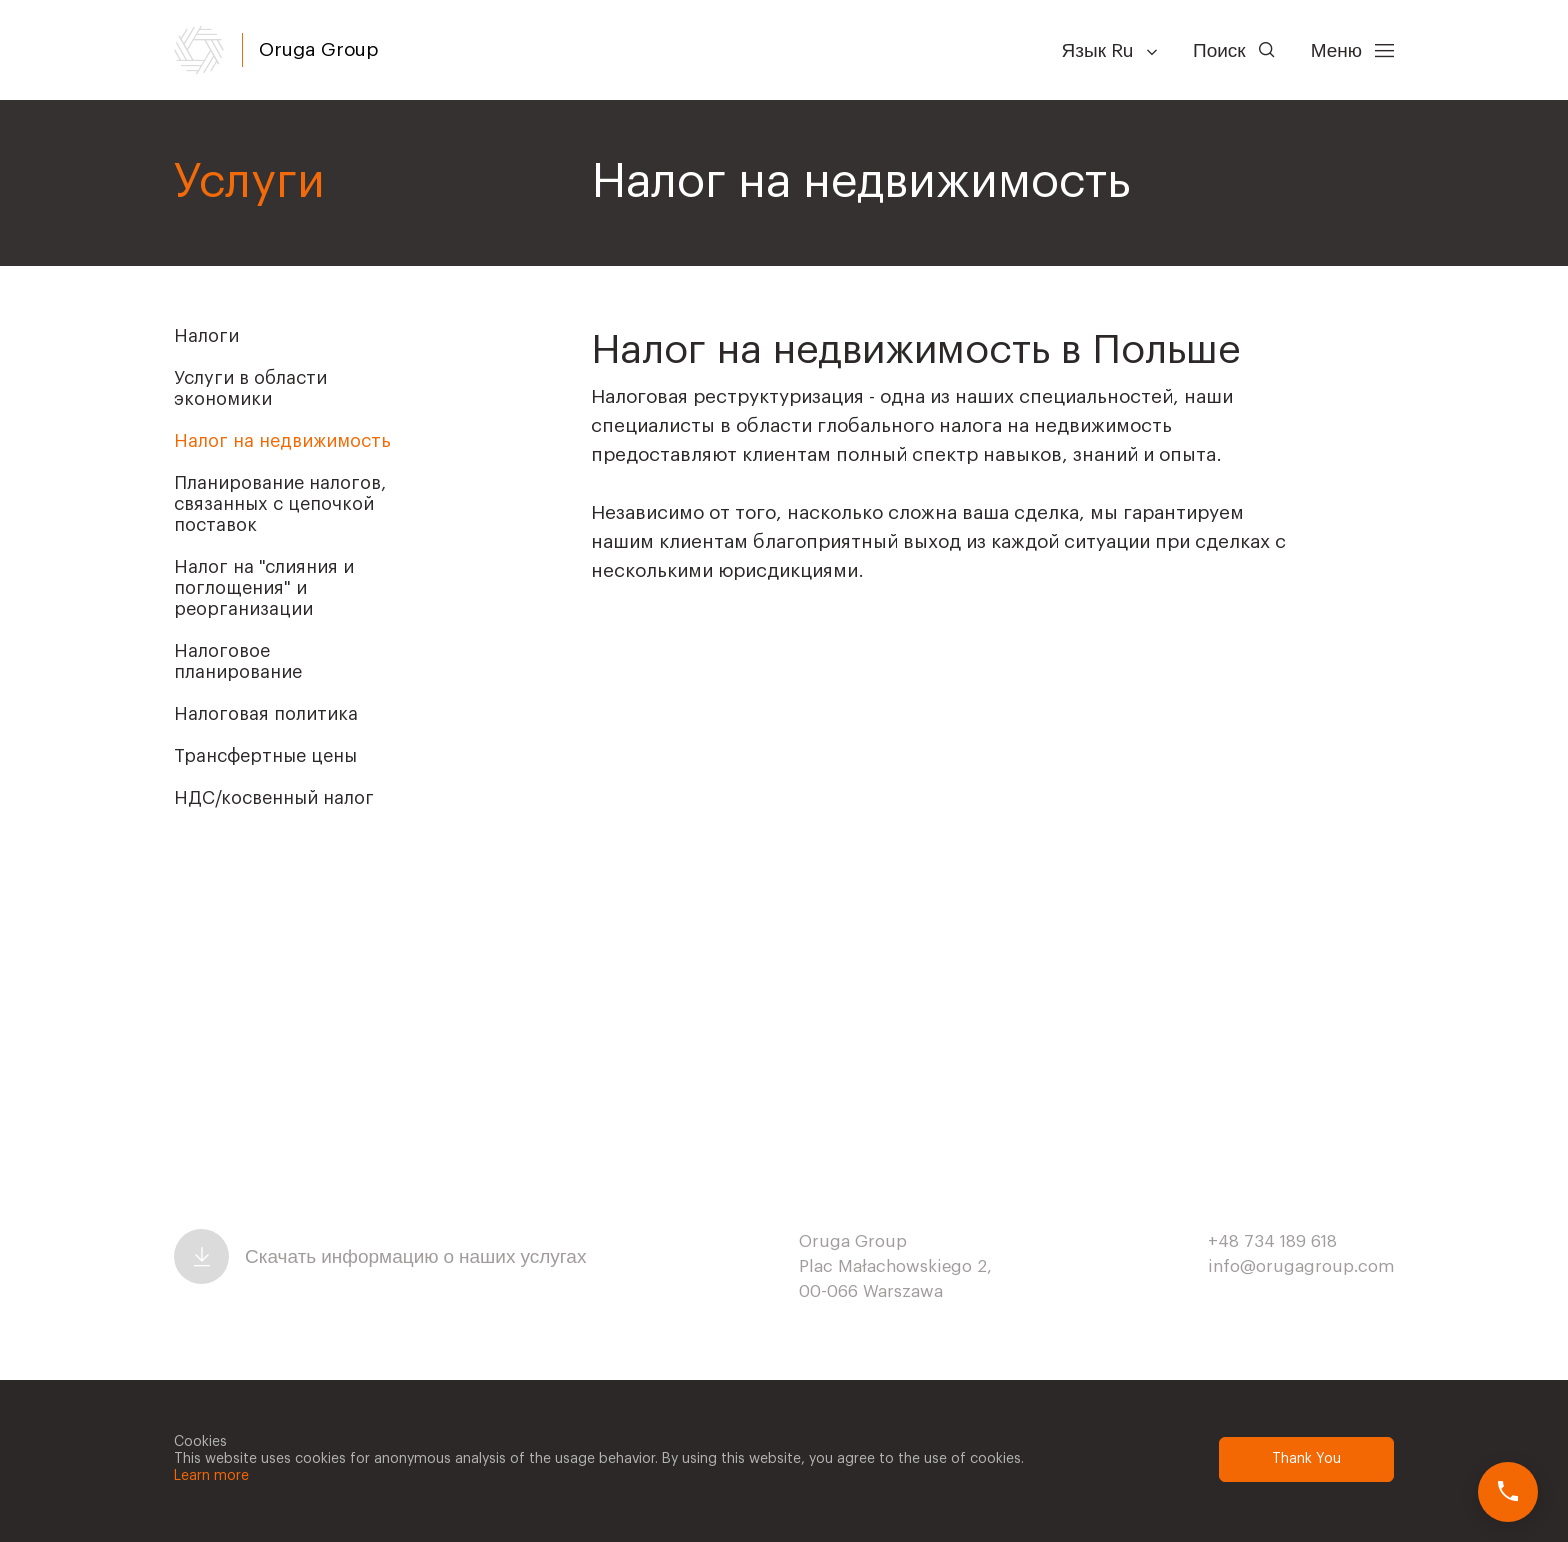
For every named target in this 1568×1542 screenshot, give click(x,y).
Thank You (1306, 1459)
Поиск (1234, 50)
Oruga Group (318, 49)
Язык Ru (1109, 50)
